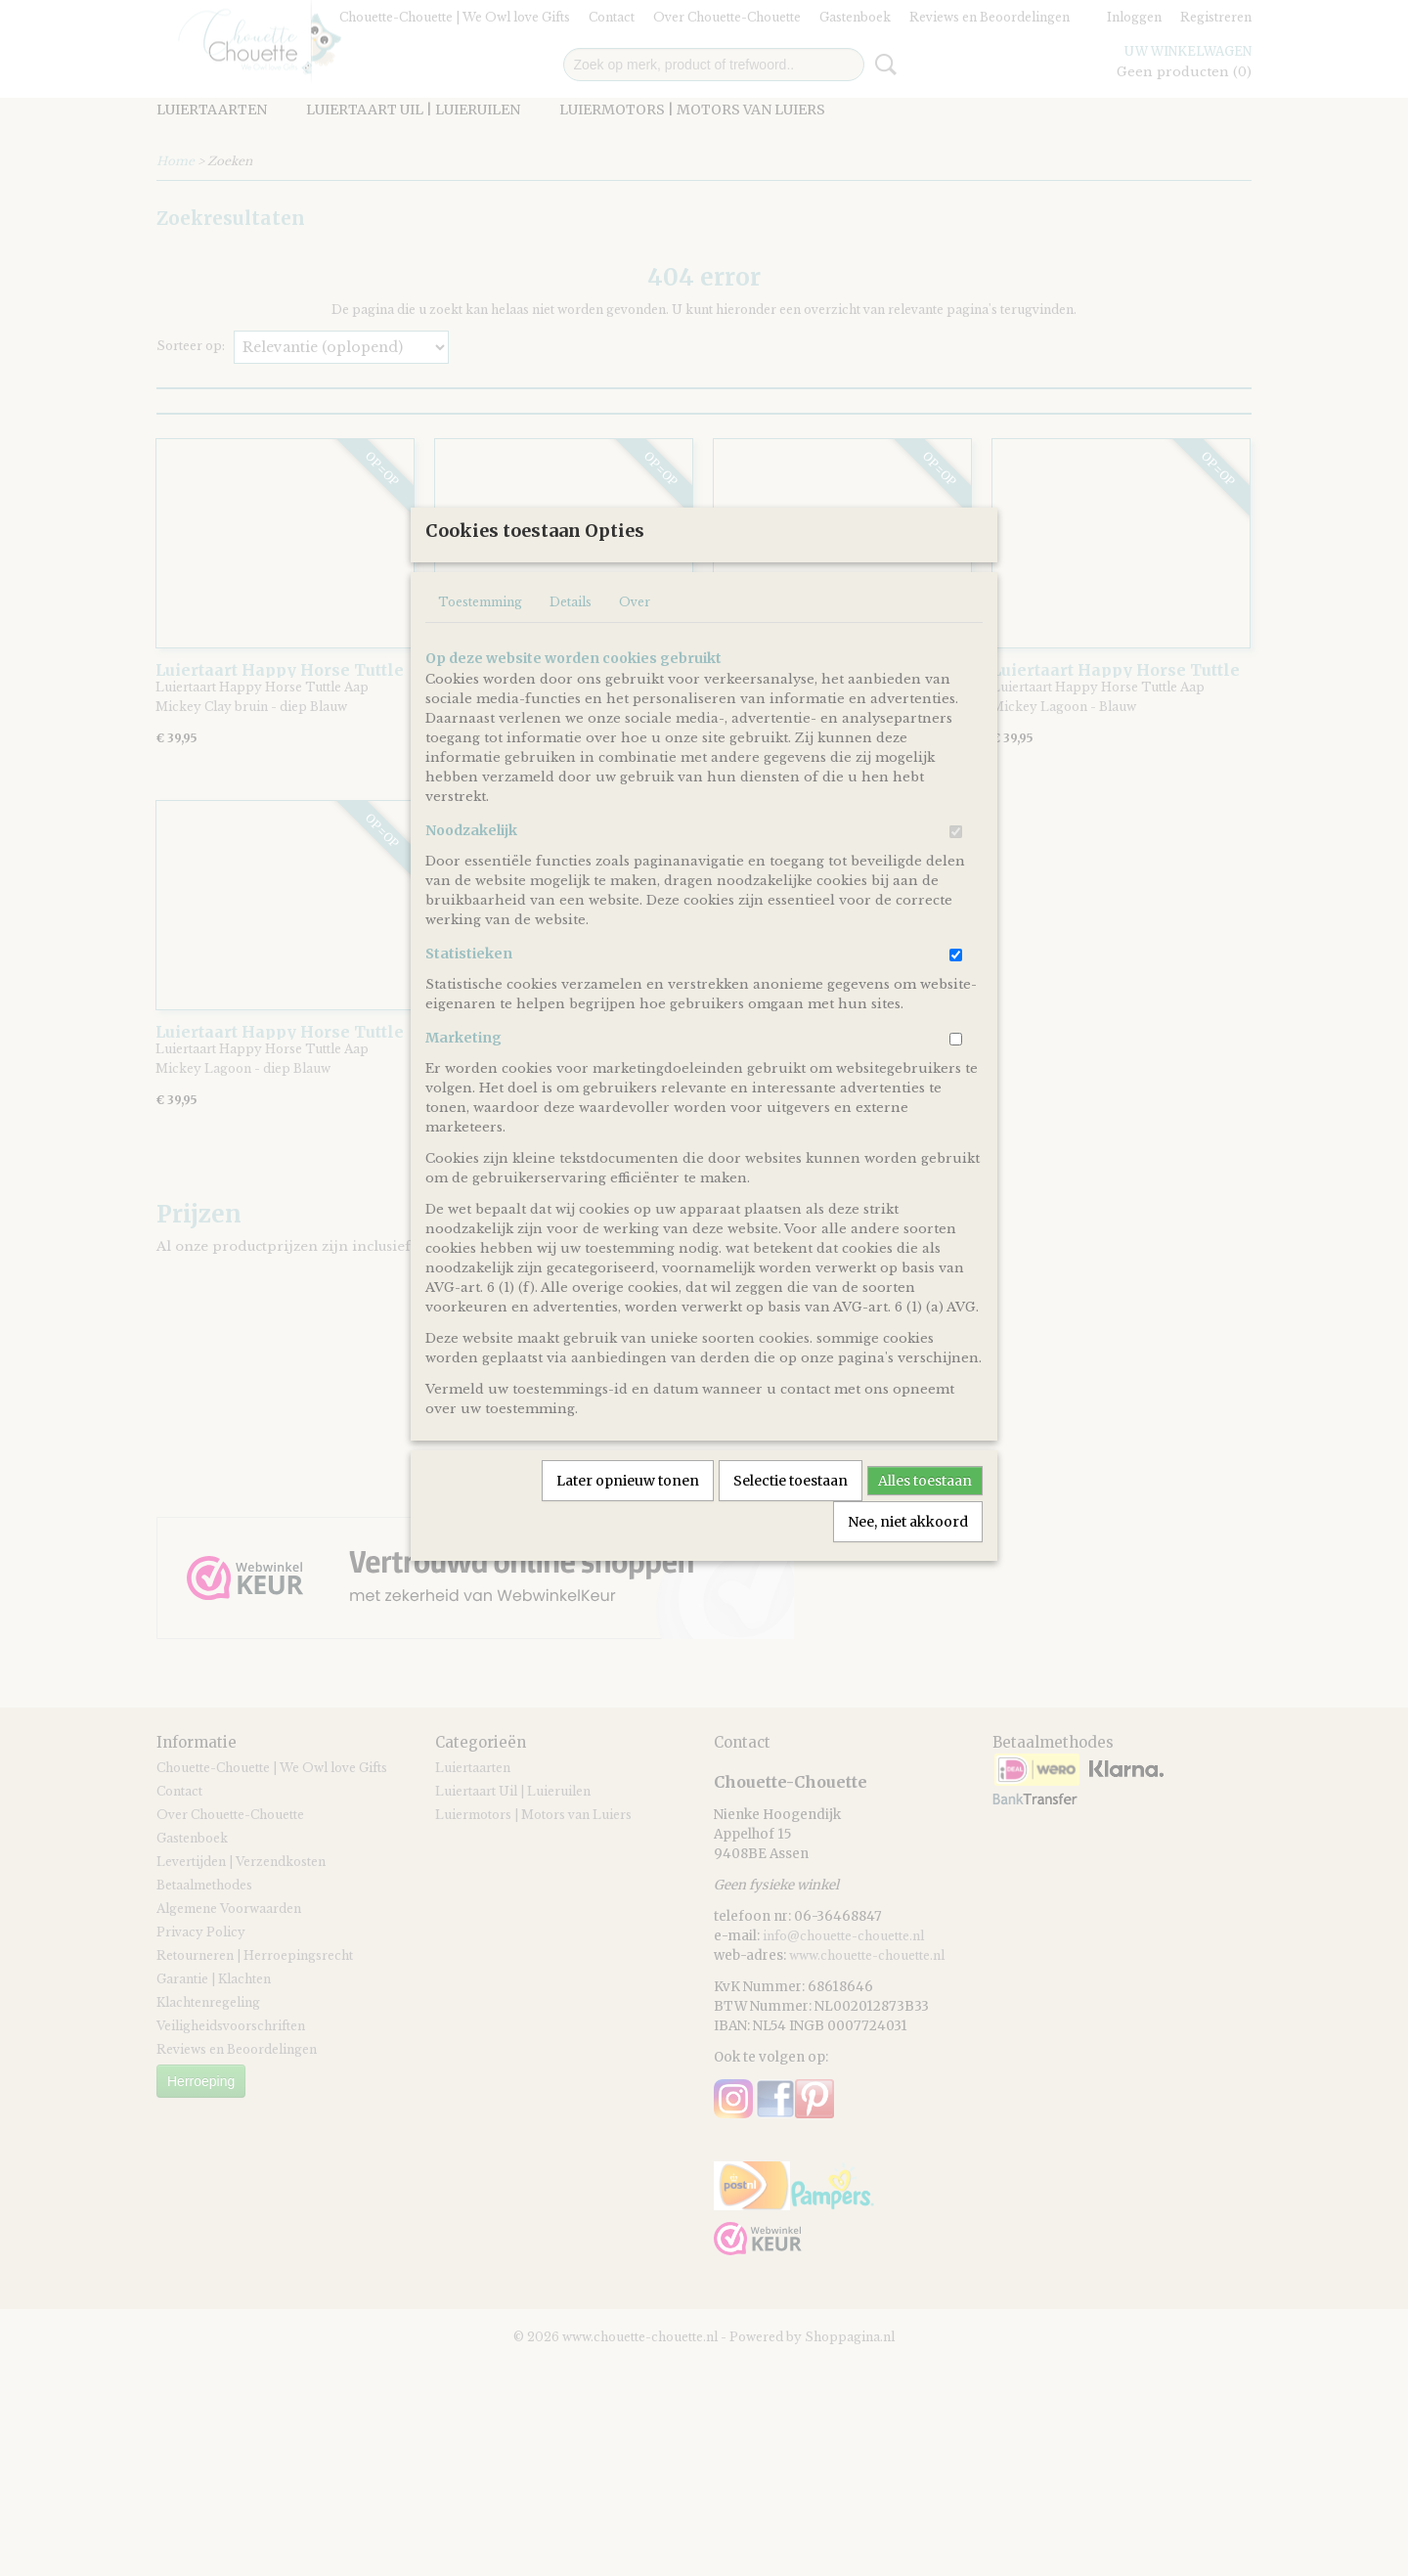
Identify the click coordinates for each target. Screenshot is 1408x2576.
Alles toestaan (925, 1545)
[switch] (955, 896)
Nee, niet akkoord (908, 1586)
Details (571, 666)
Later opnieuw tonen (627, 1545)
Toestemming (480, 666)
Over (634, 666)
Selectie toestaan (790, 1545)
